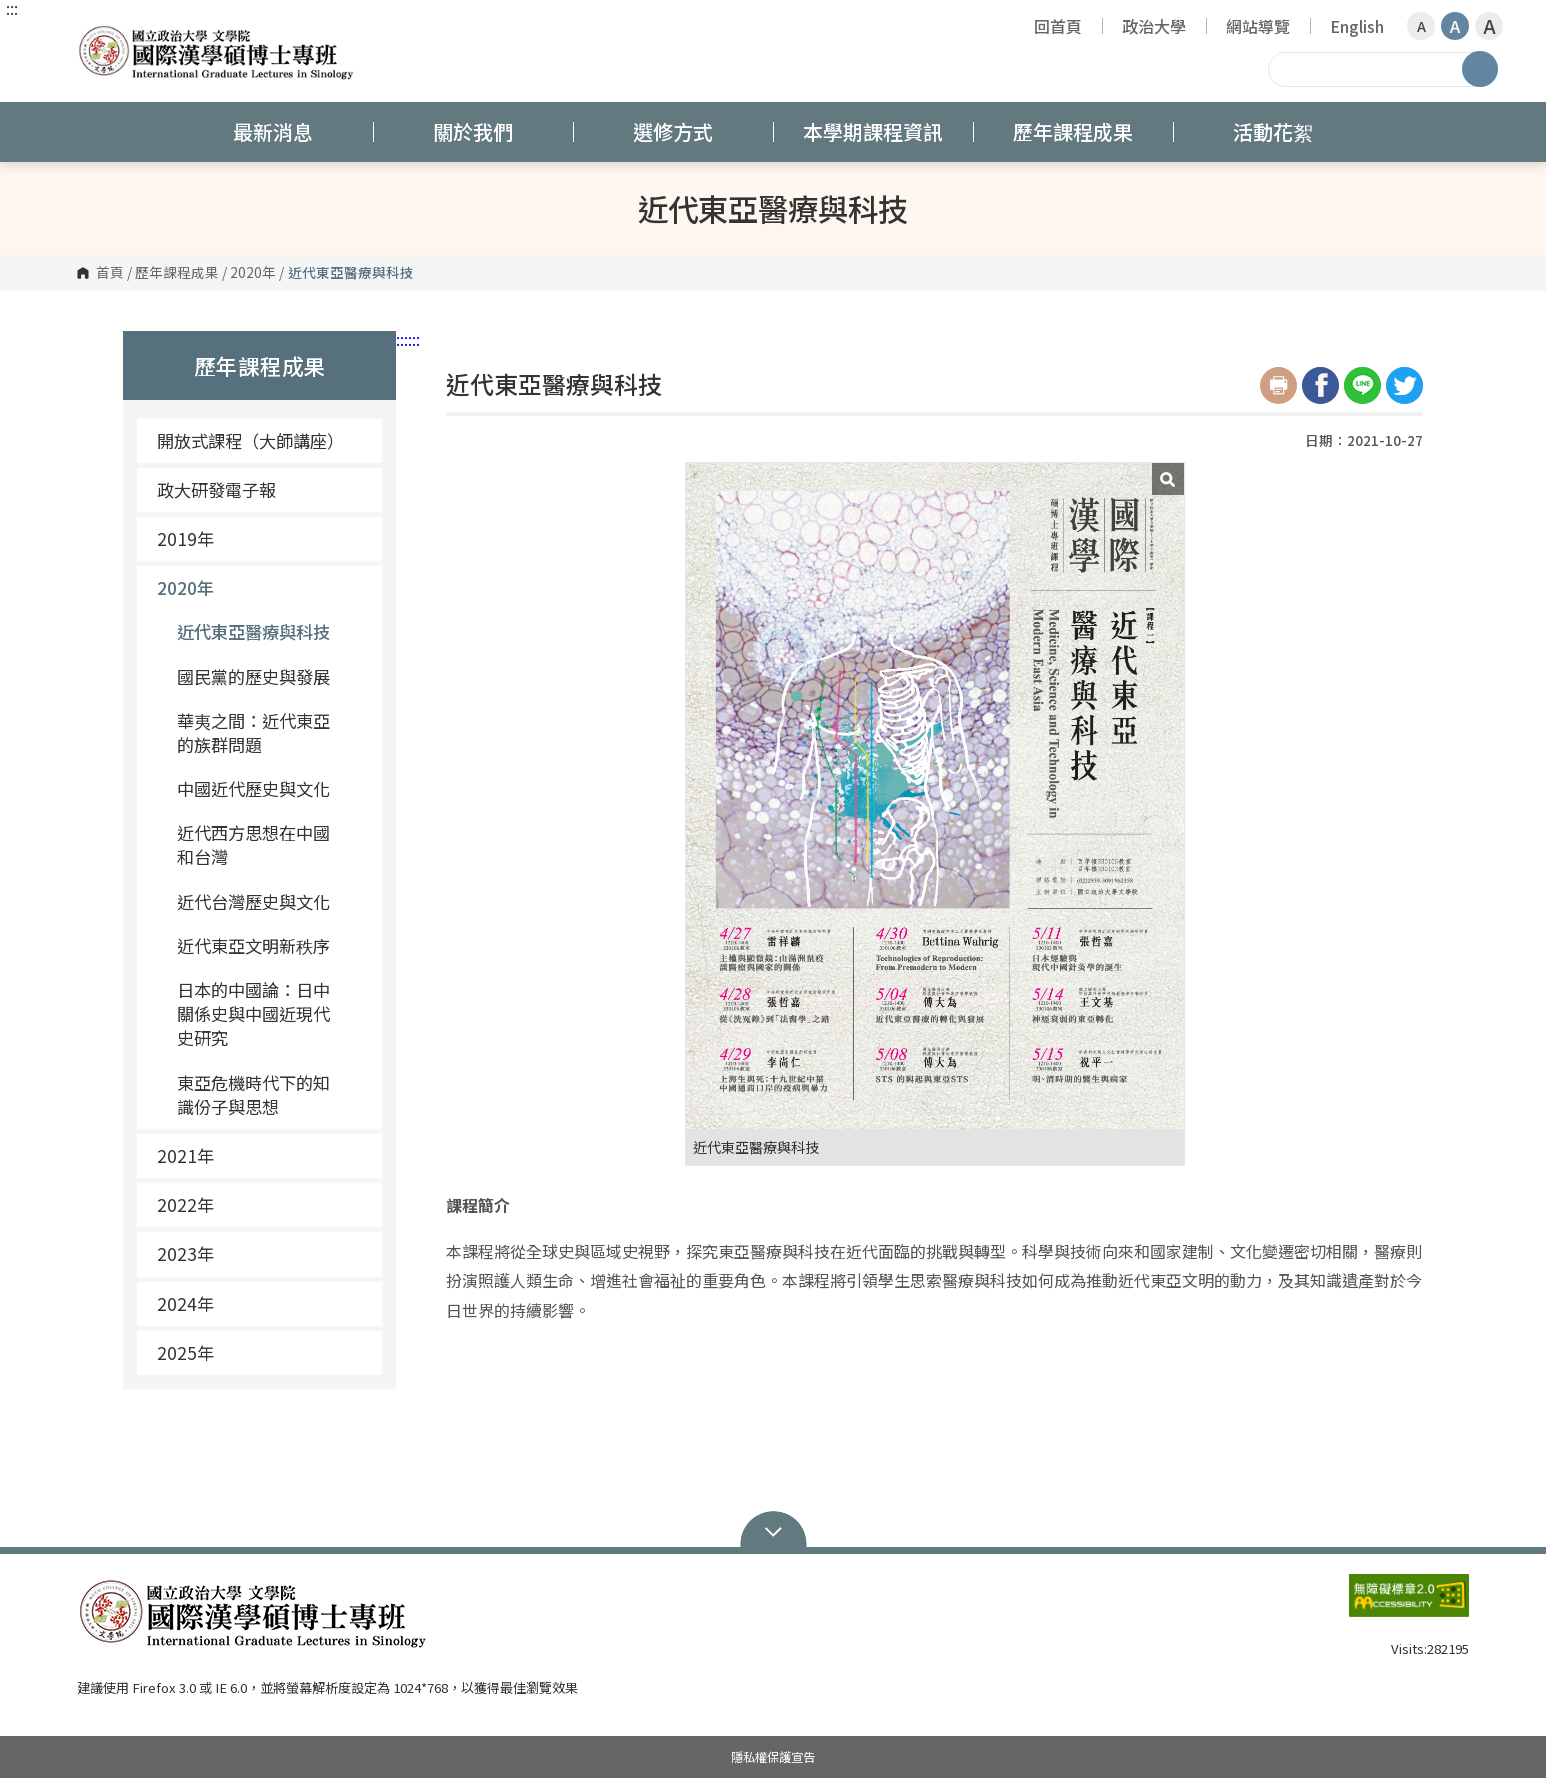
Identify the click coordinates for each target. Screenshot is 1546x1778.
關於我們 (473, 131)
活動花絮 (1273, 131)
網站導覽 (1258, 26)
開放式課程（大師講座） (250, 440)
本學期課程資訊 (873, 131)
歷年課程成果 (1073, 131)
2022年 (262, 1204)
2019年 (262, 538)
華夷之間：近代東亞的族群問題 (253, 732)
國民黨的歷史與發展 (253, 676)
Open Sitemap (773, 1530)
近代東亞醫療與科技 (253, 631)
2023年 (185, 1253)
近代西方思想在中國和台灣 (253, 844)
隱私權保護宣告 (773, 1757)
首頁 (110, 273)
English (1357, 26)
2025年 (185, 1352)
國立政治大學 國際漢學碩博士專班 (97, 34)
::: (12, 8)
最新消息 (273, 131)
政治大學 (1154, 26)
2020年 (253, 273)
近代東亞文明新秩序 (253, 945)
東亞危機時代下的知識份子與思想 (253, 1094)
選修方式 (673, 131)
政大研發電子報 (216, 489)
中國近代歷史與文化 (253, 788)
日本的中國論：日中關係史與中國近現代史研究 (253, 1013)
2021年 (262, 1155)
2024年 (185, 1303)
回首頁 (1058, 26)
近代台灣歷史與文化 (253, 901)
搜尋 (1480, 69)
